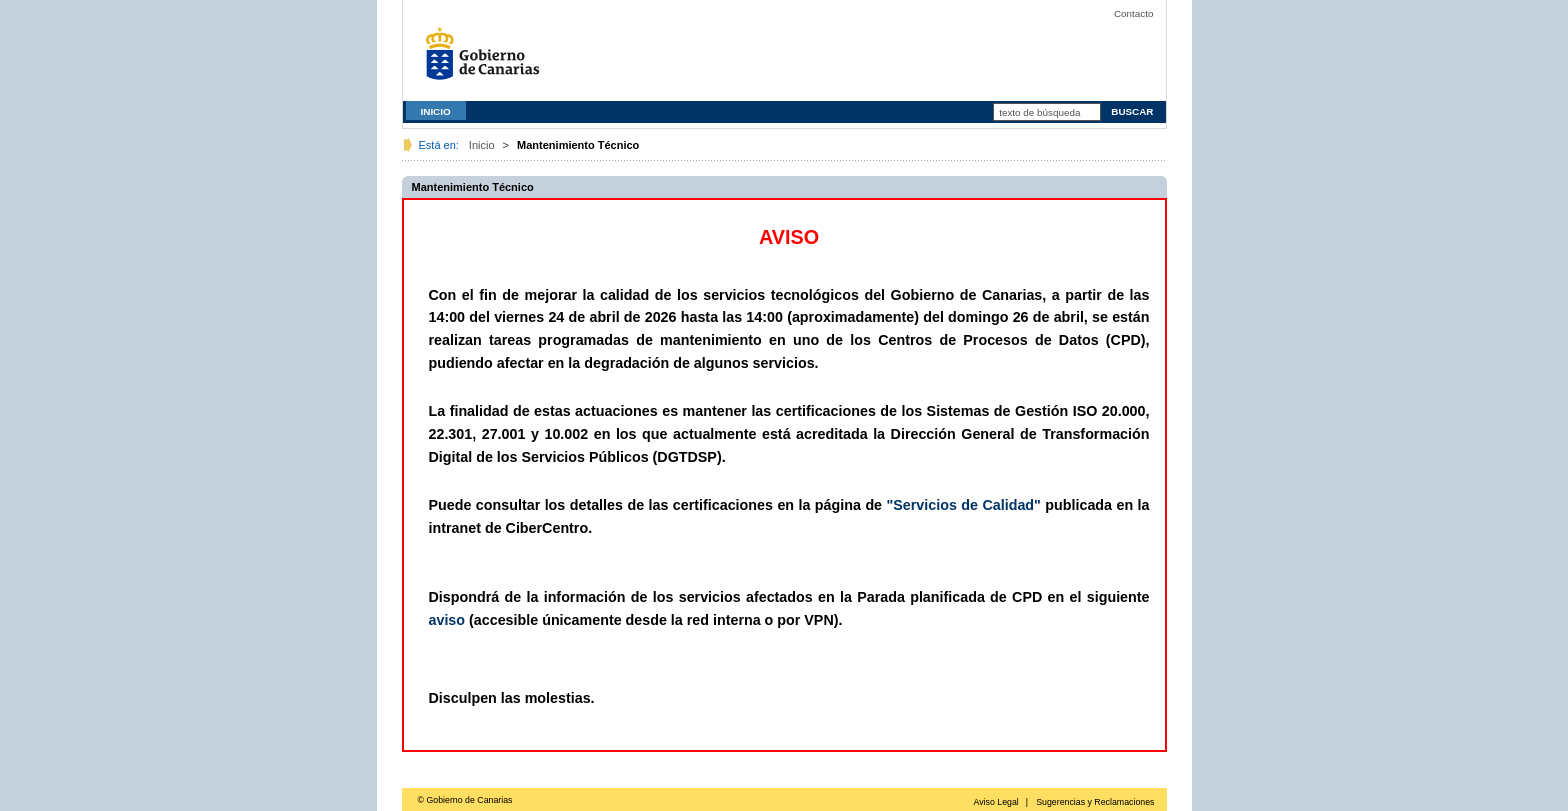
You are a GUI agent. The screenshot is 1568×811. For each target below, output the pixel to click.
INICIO (436, 111)
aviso (447, 620)
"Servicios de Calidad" (964, 505)
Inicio (482, 145)
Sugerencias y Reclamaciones (1095, 802)
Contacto (1134, 13)
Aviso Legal (995, 802)
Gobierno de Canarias (488, 60)
